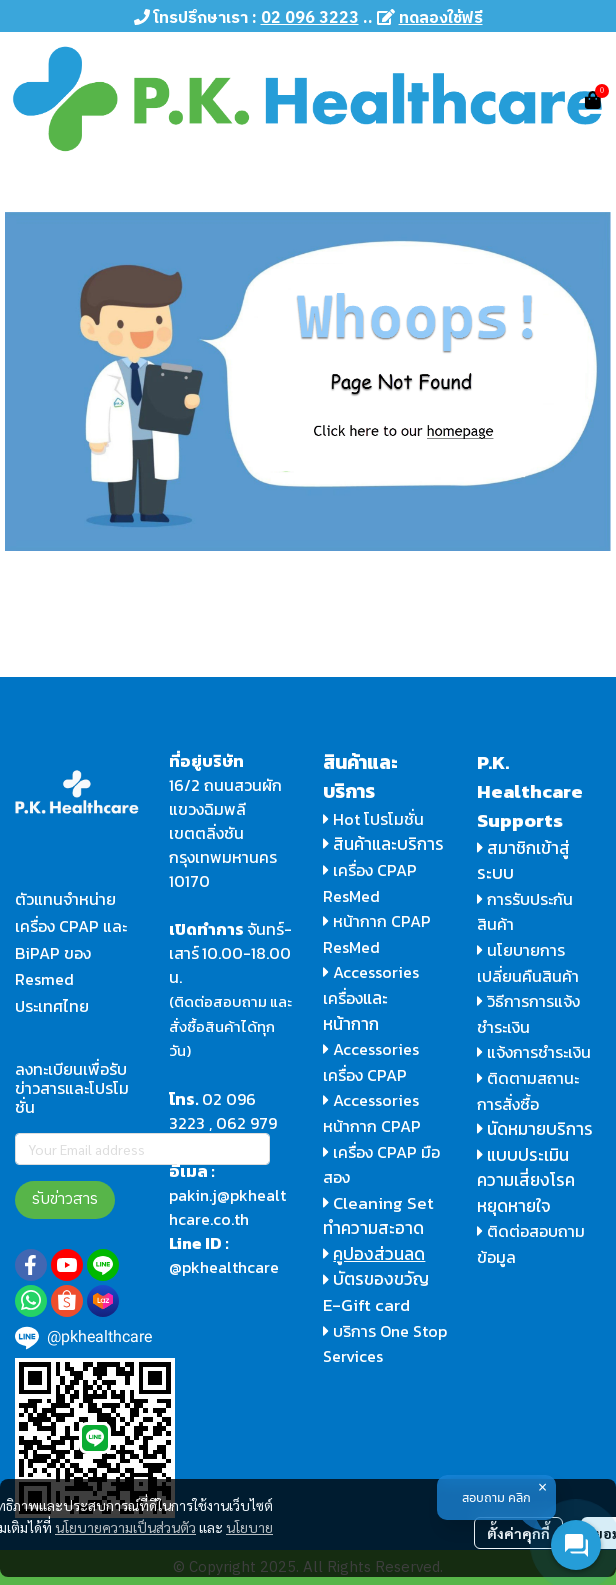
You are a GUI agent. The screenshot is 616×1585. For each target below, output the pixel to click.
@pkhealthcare (224, 1267)
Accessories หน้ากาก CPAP (372, 1113)
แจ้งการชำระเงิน (534, 1052)
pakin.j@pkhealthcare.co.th (227, 1207)
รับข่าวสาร (65, 1199)
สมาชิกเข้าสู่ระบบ (523, 861)
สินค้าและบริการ (383, 844)
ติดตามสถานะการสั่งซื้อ (528, 1091)
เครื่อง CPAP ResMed (370, 883)
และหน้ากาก (355, 1011)
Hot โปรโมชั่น (373, 819)
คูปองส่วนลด (379, 1254)
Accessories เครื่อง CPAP (371, 1062)
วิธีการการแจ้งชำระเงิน (528, 1014)
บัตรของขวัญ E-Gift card (376, 1292)
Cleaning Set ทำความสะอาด (378, 1216)
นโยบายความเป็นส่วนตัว (125, 1527)
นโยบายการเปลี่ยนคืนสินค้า (528, 963)
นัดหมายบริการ (540, 1129)
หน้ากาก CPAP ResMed (377, 934)
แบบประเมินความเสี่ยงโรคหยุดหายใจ (526, 1180)
